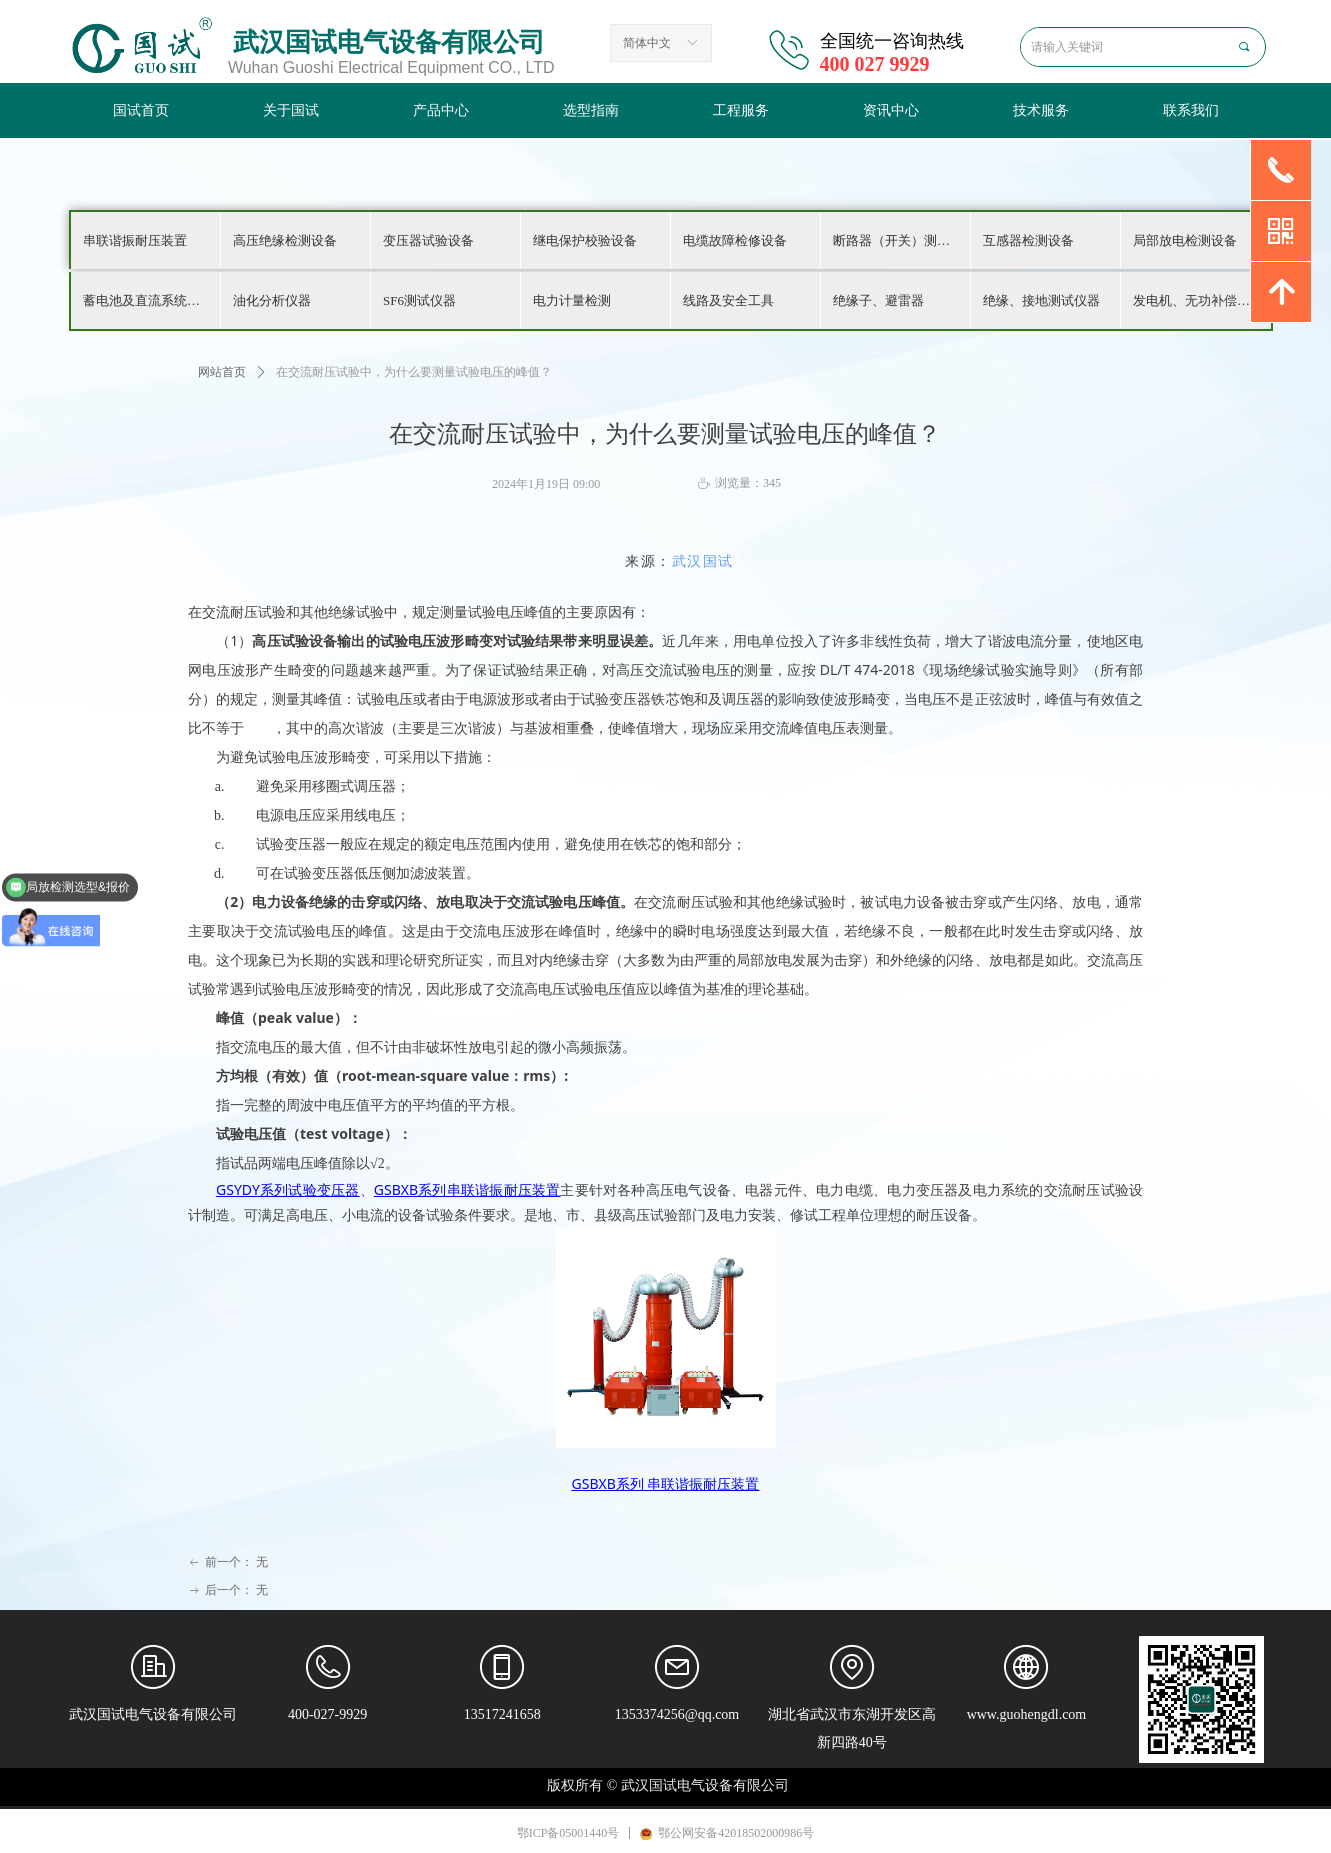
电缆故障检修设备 (735, 240)
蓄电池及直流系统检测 (148, 300)
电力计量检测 (572, 300)
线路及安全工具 (728, 300)
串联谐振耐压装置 (135, 240)
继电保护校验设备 (585, 240)
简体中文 (647, 43)
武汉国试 (703, 561)
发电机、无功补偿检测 (1198, 300)
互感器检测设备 (1028, 240)
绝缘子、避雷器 (878, 300)
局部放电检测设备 (1185, 240)
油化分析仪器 (272, 300)
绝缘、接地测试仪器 (1041, 300)
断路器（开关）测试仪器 (901, 240)
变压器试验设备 (428, 240)
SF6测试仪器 (419, 300)
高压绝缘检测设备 (285, 240)
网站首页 (222, 372)
